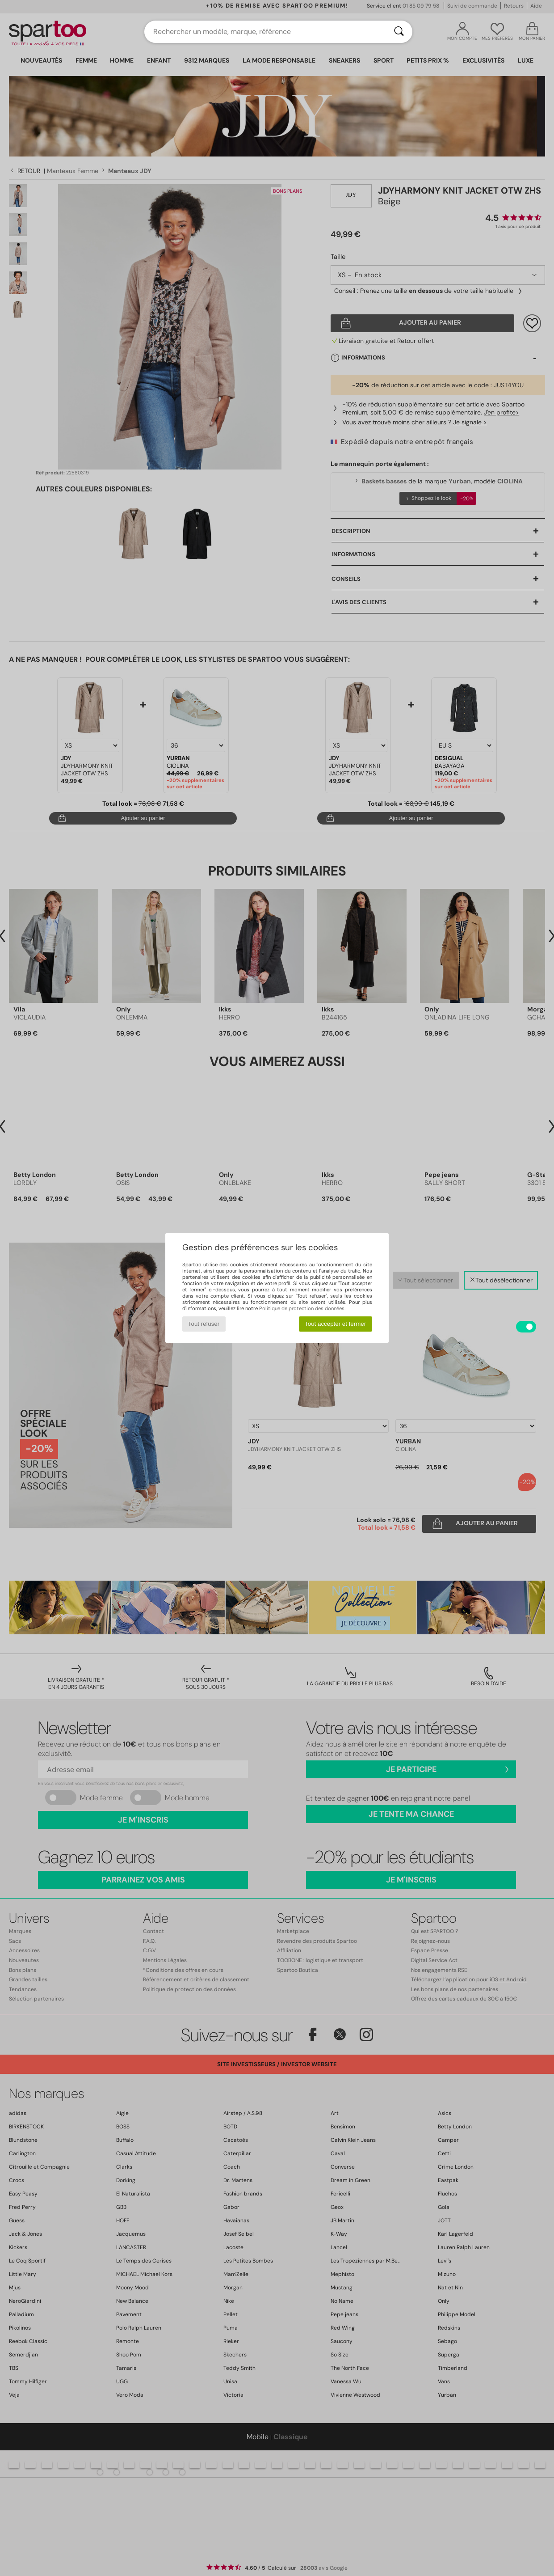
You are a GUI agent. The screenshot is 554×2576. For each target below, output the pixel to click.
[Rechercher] (399, 32)
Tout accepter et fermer (335, 1323)
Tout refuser (203, 1323)
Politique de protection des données (301, 1308)
